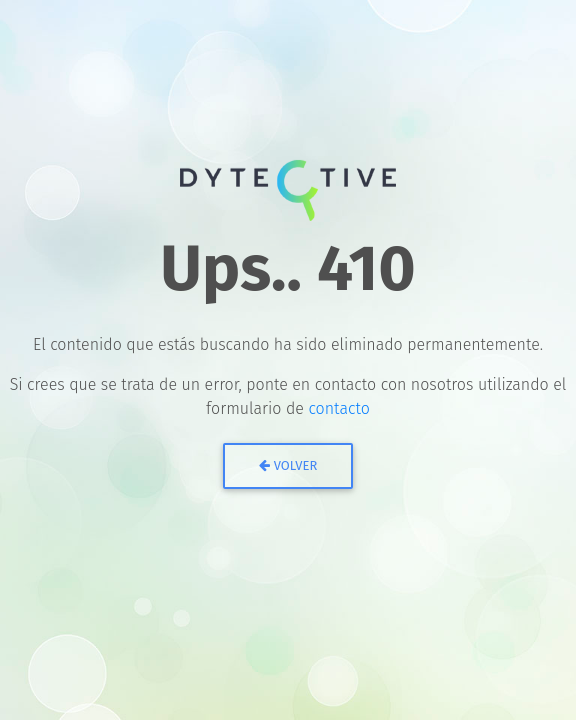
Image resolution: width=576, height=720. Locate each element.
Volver (288, 465)
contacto (339, 408)
